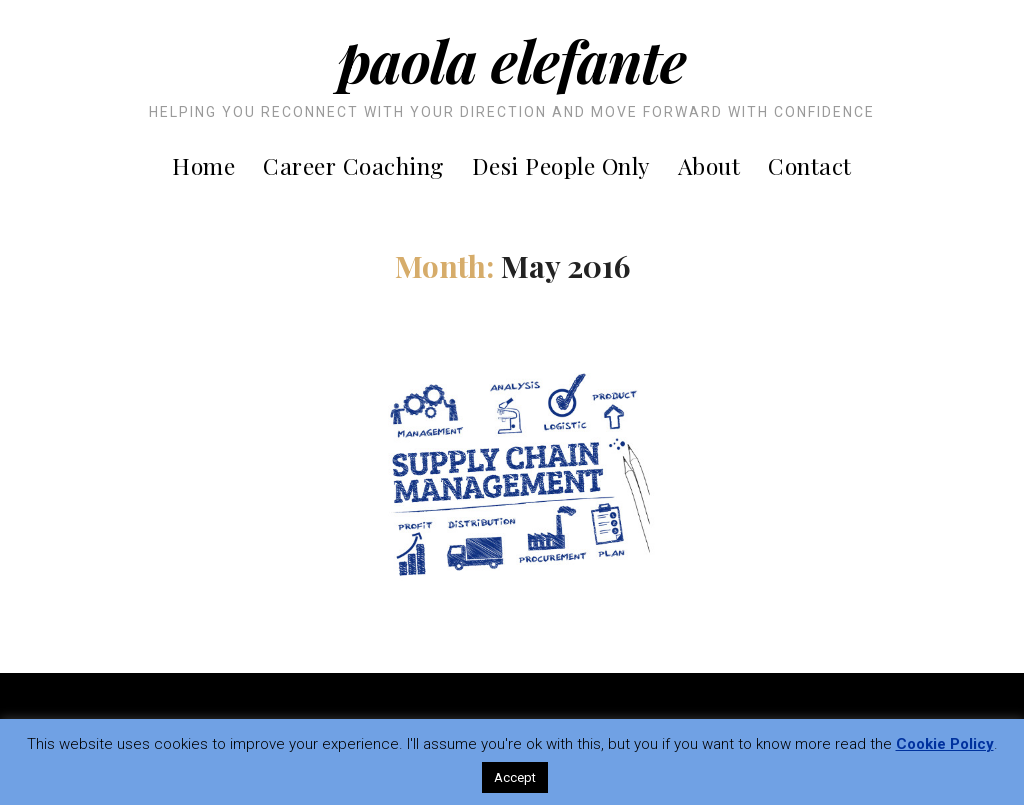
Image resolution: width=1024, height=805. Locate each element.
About (709, 165)
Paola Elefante (512, 60)
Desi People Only (561, 165)
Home (203, 165)
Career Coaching (353, 165)
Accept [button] (515, 777)
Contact (810, 165)
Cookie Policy (945, 744)
